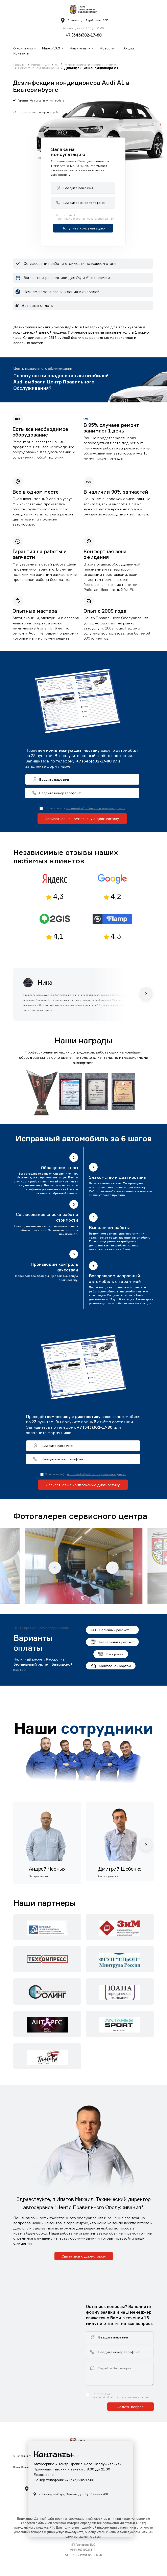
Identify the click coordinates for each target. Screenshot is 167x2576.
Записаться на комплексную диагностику (82, 818)
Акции (128, 48)
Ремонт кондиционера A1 (38, 67)
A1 (57, 64)
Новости (107, 48)
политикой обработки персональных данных (85, 218)
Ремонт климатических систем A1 (91, 64)
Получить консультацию (83, 228)
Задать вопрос (130, 2406)
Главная (19, 64)
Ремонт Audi (40, 64)
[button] (146, 993)
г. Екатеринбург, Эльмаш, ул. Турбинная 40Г (71, 2494)
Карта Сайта (21, 2466)
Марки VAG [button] (51, 48)
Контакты (21, 53)
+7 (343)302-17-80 (83, 35)
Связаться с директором (84, 2256)
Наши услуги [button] (80, 48)
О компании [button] (23, 48)
